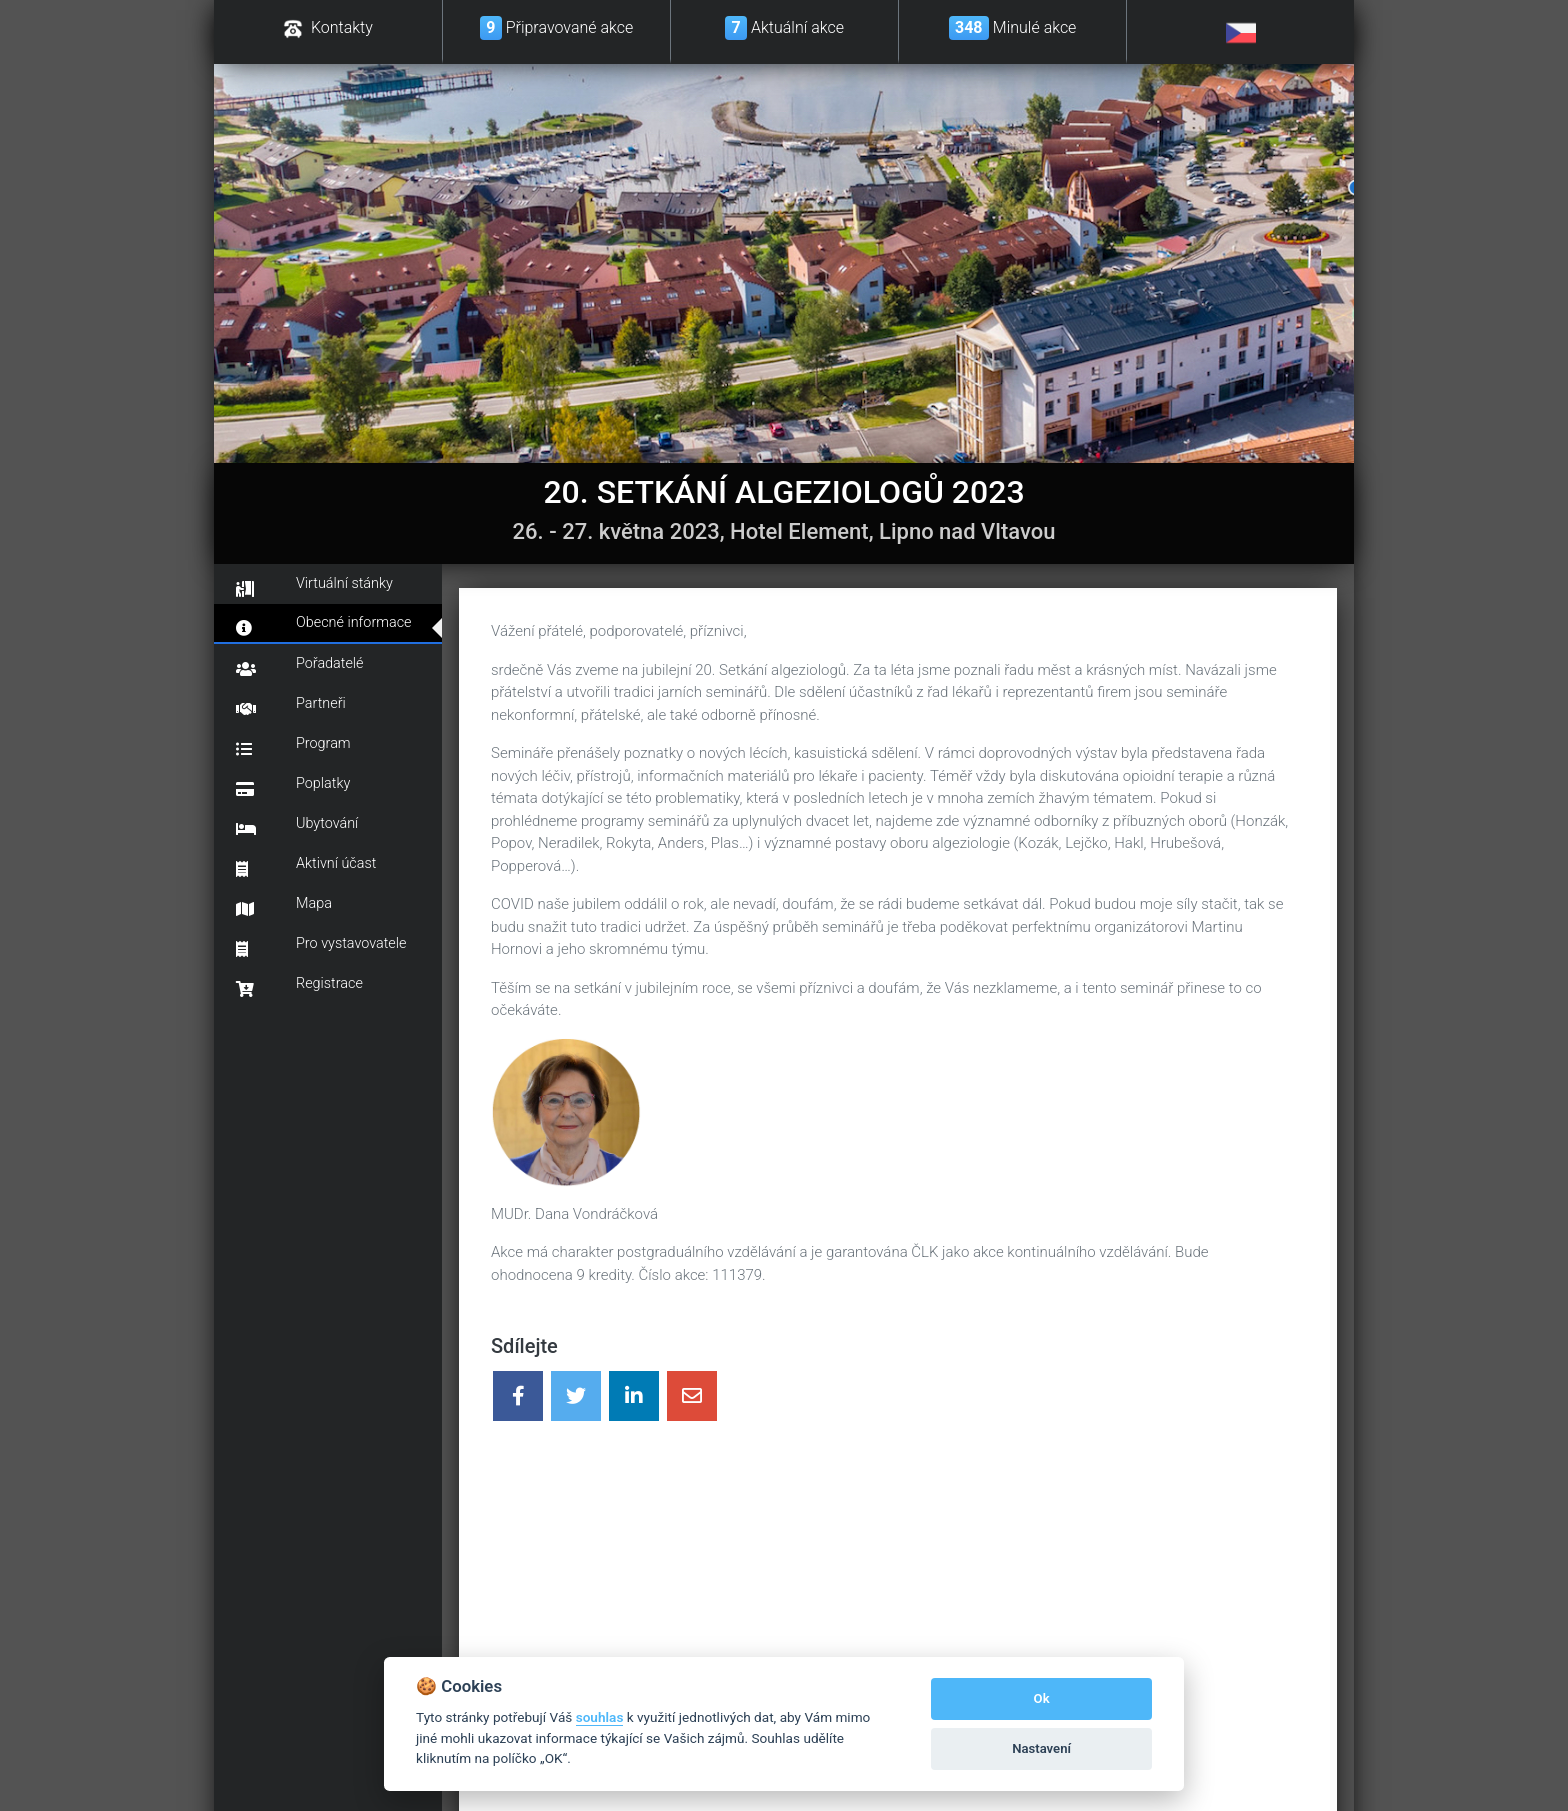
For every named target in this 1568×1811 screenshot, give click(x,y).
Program (293, 746)
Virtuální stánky (314, 586)
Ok (1042, 1698)
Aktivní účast (306, 866)
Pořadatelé (300, 666)
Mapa (284, 906)
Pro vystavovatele (321, 946)
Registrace (299, 986)
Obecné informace (324, 625)
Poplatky (293, 786)
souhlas (600, 1717)
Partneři (291, 706)
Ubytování (297, 826)
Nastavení (1041, 1748)
